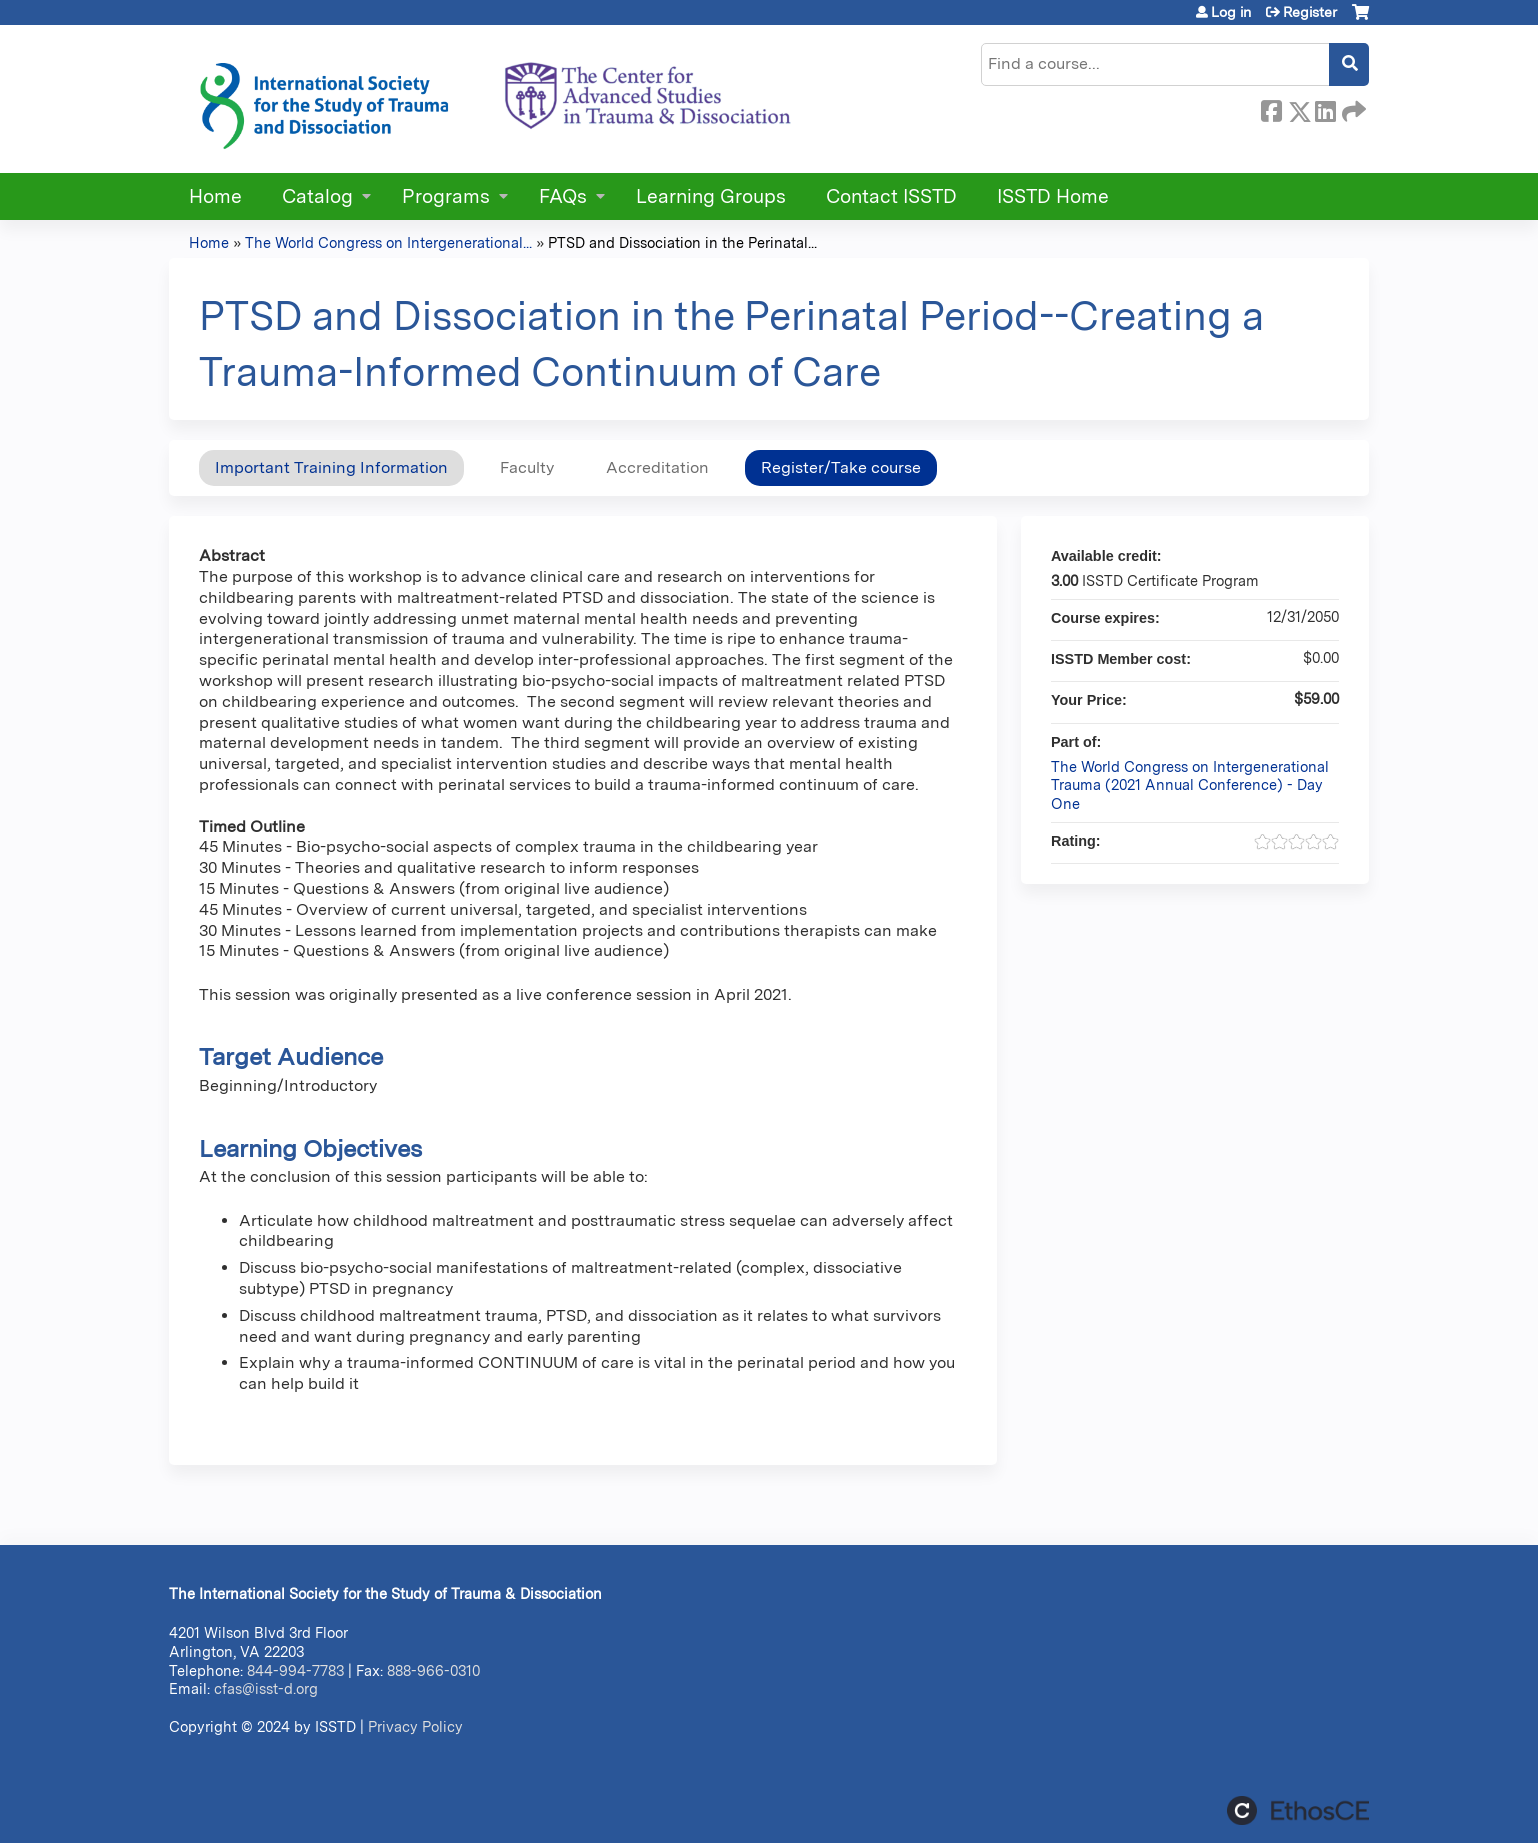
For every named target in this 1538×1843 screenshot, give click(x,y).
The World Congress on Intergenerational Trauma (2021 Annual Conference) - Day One (1190, 785)
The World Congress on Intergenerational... (388, 242)
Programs (446, 196)
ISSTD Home (1053, 196)
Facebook (1271, 108)
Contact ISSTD (891, 196)
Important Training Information (331, 467)
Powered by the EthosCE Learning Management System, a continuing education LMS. (1298, 1810)
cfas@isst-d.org (266, 1688)
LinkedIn (1325, 108)
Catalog (317, 196)
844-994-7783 (295, 1670)
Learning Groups (711, 196)
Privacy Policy (415, 1726)
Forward (1352, 108)
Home (215, 196)
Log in (1231, 12)
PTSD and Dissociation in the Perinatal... (682, 242)
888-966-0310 (433, 1670)
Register (1310, 12)
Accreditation (657, 467)
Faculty (527, 467)
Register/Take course (841, 467)
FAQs (563, 196)
